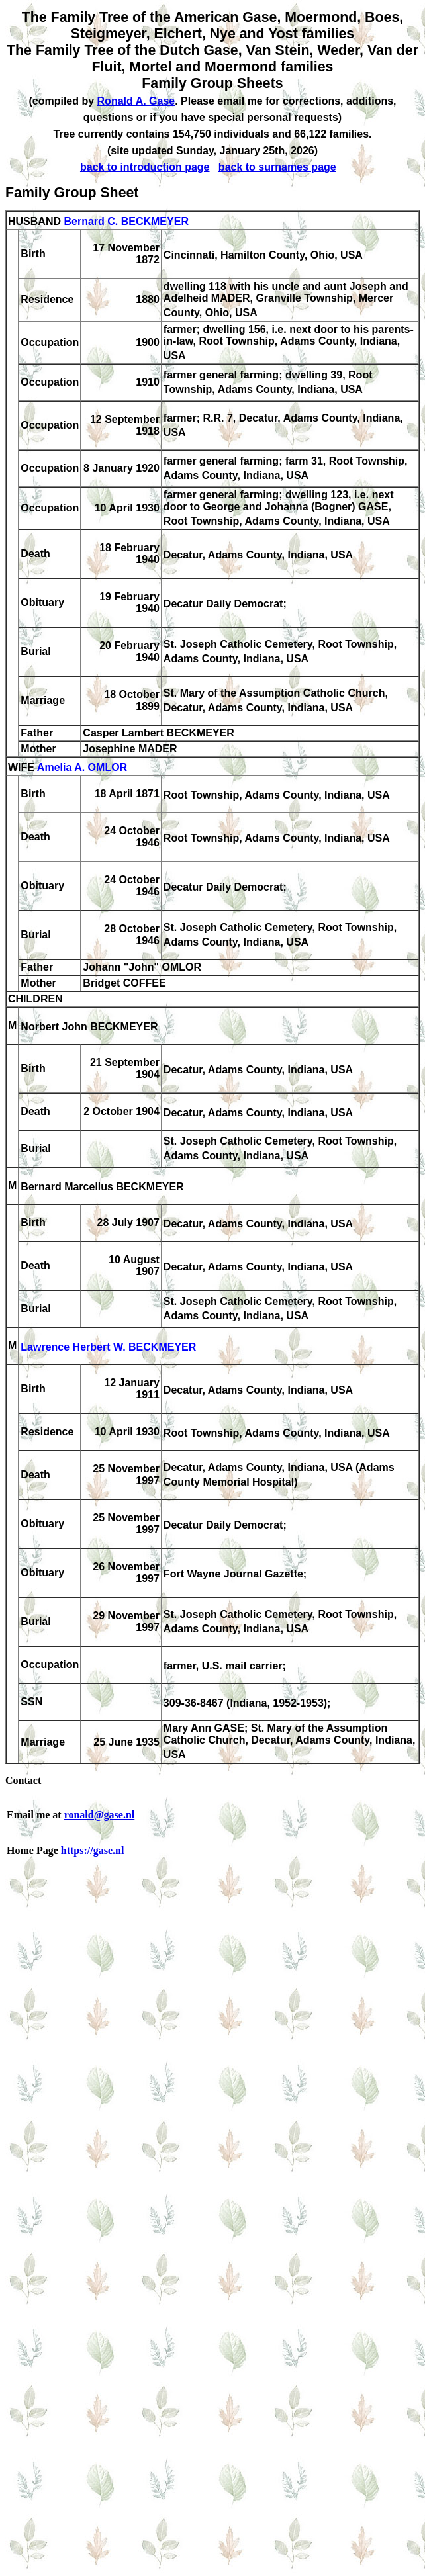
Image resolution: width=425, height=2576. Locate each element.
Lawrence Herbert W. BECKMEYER (108, 1347)
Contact (23, 1780)
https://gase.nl (92, 1850)
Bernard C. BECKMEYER (126, 221)
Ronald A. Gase (136, 101)
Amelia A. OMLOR (82, 767)
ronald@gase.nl (99, 1814)
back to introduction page (145, 167)
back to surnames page (277, 167)
